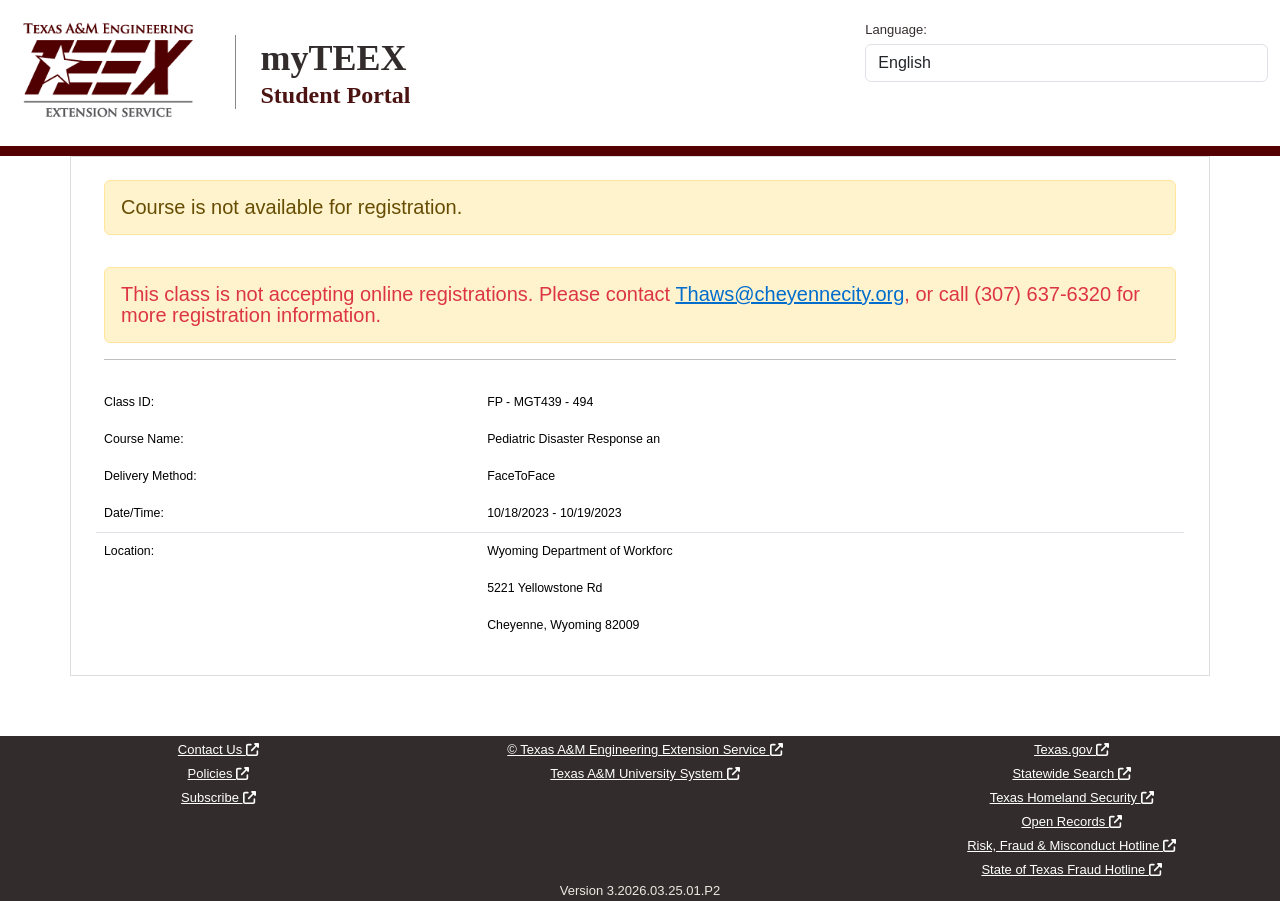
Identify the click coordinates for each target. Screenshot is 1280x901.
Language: (895, 29)
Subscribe (218, 797)
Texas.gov (1071, 749)
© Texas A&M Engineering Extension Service (644, 749)
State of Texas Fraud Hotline (1071, 869)
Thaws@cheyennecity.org (789, 294)
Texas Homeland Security (1072, 797)
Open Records (1071, 821)
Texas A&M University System (644, 773)
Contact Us (218, 749)
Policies (218, 773)
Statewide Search (1071, 773)
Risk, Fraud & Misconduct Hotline (1071, 845)
